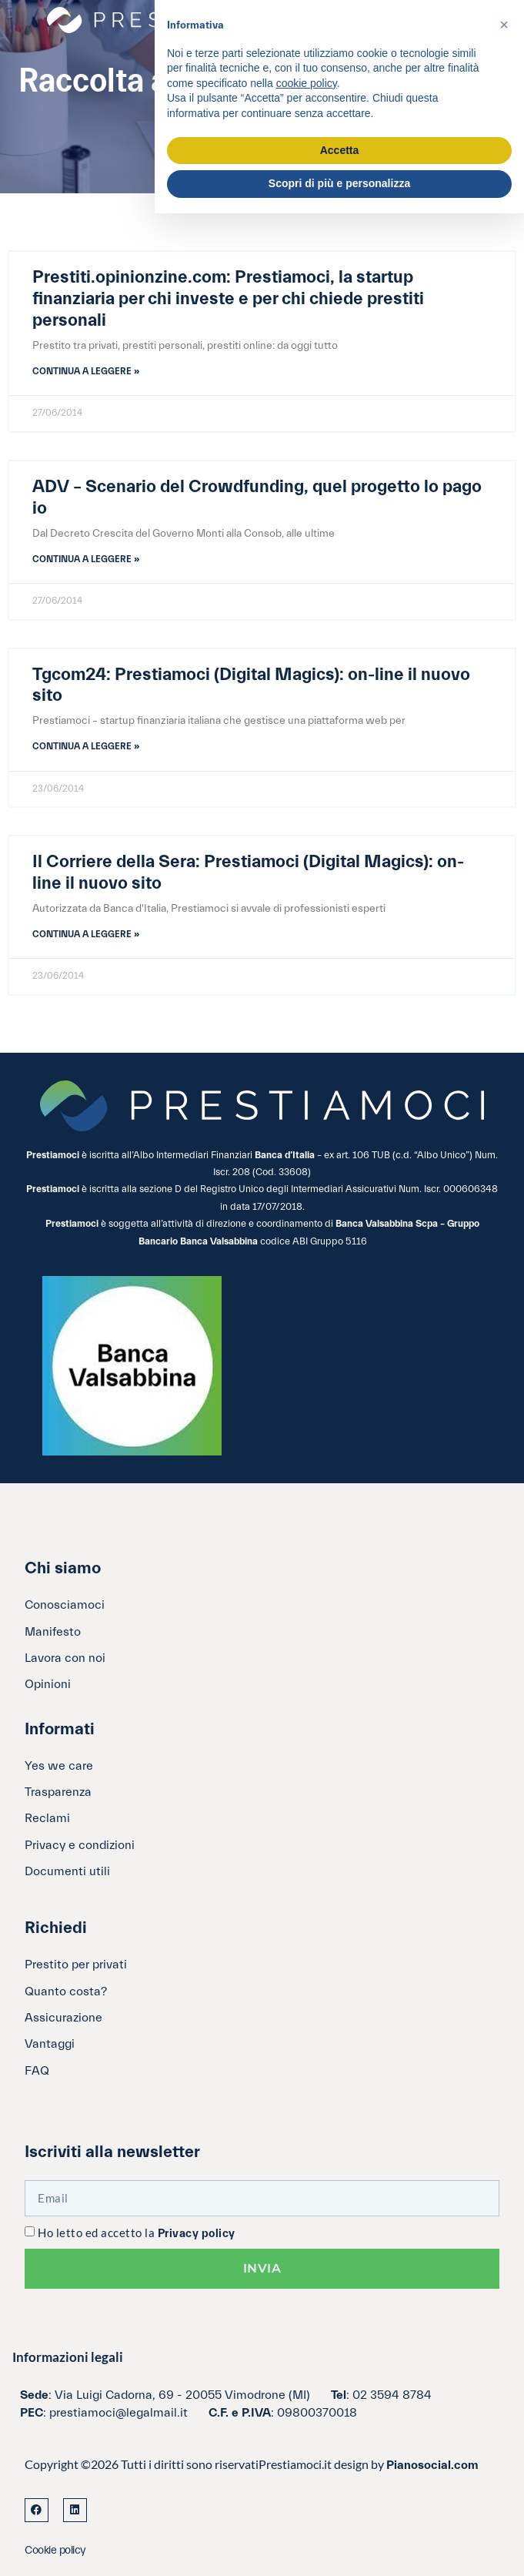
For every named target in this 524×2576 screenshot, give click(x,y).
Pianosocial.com (432, 2465)
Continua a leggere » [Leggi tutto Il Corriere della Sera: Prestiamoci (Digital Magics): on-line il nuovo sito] (85, 934)
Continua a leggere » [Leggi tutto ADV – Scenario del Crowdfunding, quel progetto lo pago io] (85, 559)
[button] (504, 24)
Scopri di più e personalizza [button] (339, 183)
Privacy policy (196, 2233)
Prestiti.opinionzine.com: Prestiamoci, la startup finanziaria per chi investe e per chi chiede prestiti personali (228, 298)
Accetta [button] (339, 150)
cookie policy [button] (306, 83)
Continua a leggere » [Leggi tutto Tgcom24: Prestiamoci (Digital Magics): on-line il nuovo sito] (85, 746)
